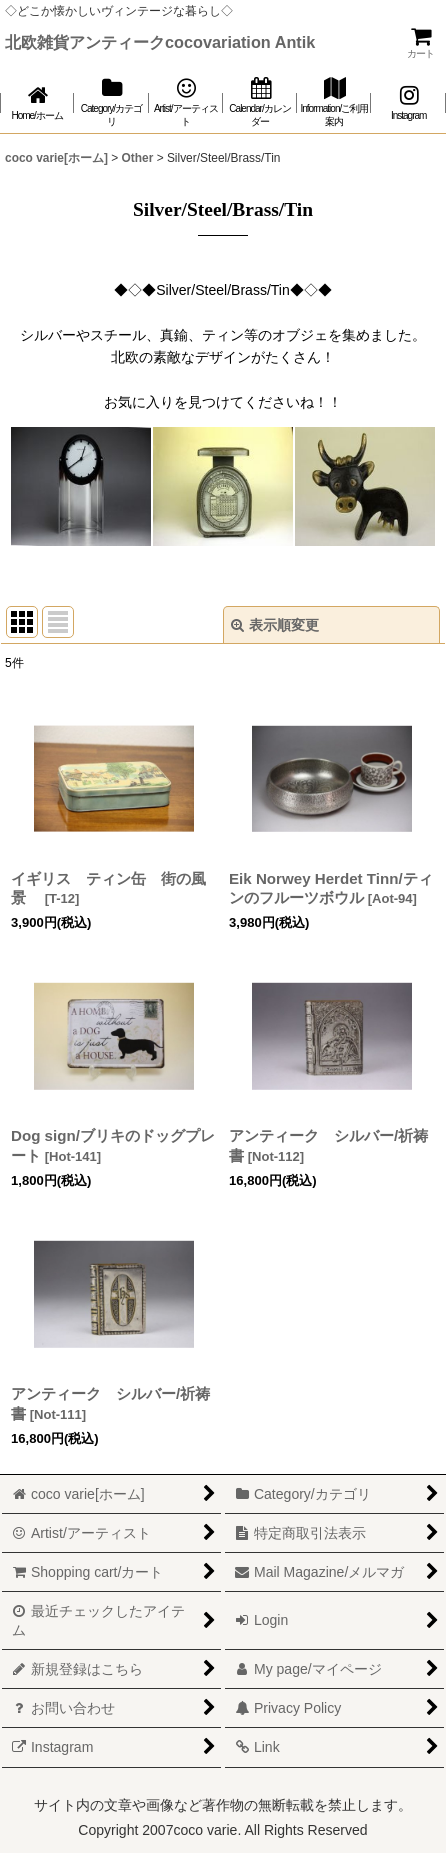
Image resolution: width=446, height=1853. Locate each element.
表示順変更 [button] (275, 625)
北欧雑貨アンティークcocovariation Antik (160, 42)
